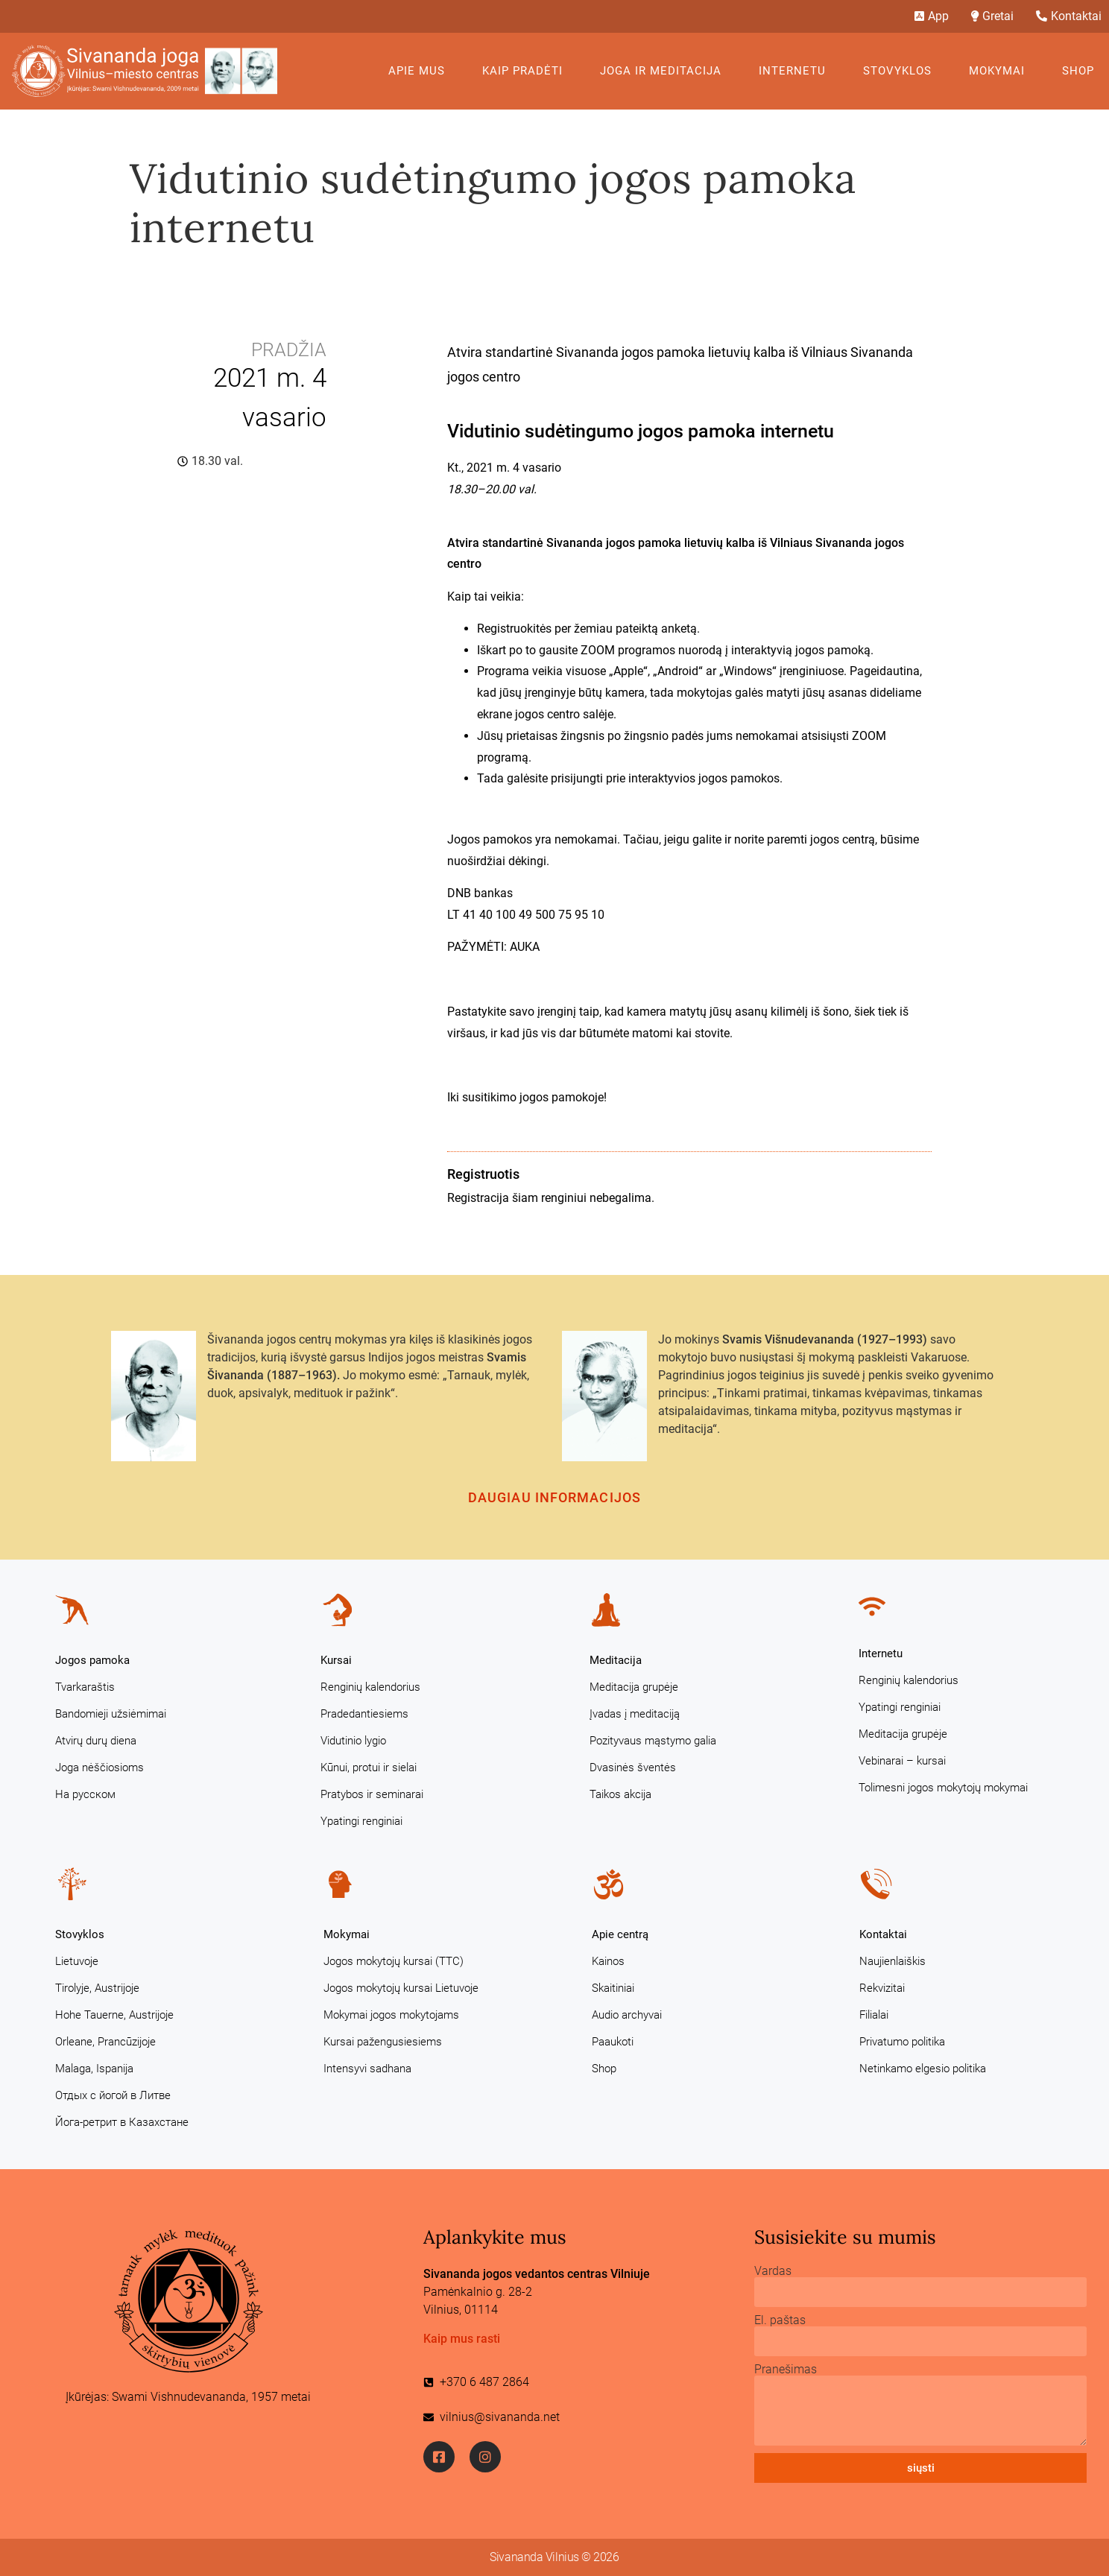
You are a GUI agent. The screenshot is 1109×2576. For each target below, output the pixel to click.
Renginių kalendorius (370, 1687)
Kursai (336, 1660)
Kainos (608, 1961)
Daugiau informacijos (554, 1497)
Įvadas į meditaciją (635, 1714)
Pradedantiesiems (364, 1714)
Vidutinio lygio (353, 1740)
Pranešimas (785, 2370)
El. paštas (780, 2320)
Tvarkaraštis (85, 1687)
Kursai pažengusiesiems (382, 2041)
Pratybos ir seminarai (371, 1794)
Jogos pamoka (92, 1660)
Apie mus (420, 70)
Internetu (796, 70)
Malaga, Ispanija (94, 2068)
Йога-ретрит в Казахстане (122, 2122)
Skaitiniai (613, 1988)
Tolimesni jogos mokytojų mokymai (943, 1787)
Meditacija (616, 1660)
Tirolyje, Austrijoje (97, 1988)
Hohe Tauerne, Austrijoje (114, 2015)
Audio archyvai (627, 2015)
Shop (1078, 70)
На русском (85, 1794)
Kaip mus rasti (461, 2339)
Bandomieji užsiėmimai (110, 1714)
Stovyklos (901, 70)
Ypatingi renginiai (361, 1821)
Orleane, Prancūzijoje (105, 2041)
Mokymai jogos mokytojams (391, 2015)
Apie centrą (620, 1934)
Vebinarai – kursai (902, 1761)
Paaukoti (613, 2041)
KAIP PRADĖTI (526, 70)
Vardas (773, 2271)
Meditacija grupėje (634, 1687)
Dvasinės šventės (633, 1767)
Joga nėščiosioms (99, 1767)
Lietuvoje (76, 1961)
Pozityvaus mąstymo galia (653, 1740)
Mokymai (1000, 70)
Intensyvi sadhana (367, 2068)
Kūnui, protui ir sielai (368, 1767)
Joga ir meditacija (664, 70)
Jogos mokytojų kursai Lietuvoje (400, 1988)
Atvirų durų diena (95, 1740)
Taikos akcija (620, 1794)
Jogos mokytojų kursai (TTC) (393, 1961)
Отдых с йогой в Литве (113, 2095)
